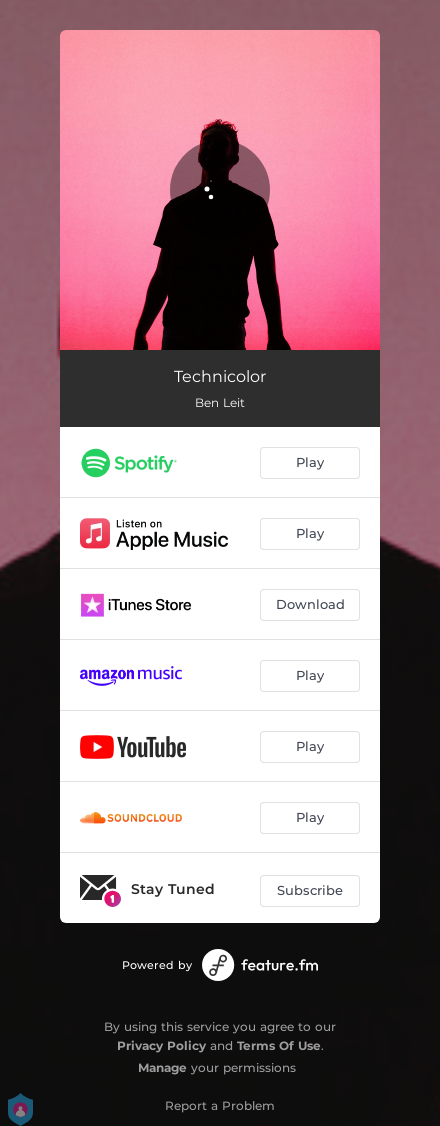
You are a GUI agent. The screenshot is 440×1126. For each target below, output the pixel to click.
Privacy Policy (161, 1045)
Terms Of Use (279, 1045)
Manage (162, 1067)
